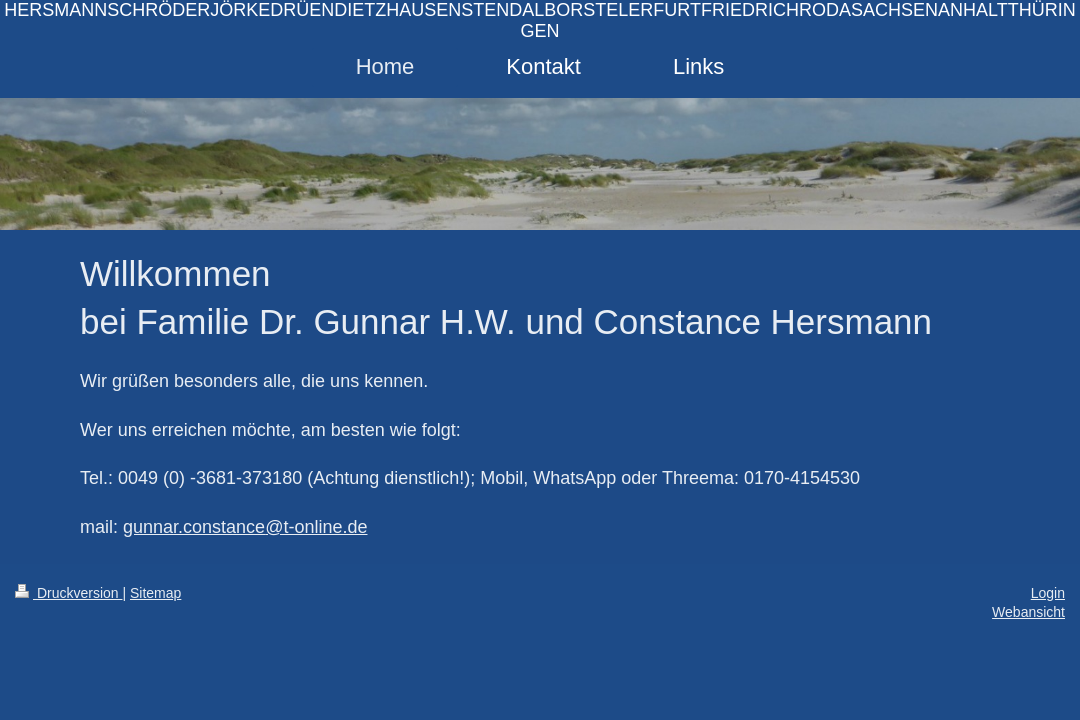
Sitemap (155, 593)
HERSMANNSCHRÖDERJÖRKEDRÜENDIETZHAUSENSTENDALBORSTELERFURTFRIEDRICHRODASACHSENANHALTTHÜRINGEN (539, 20)
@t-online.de (316, 527)
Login (1048, 593)
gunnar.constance (194, 527)
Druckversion (68, 593)
